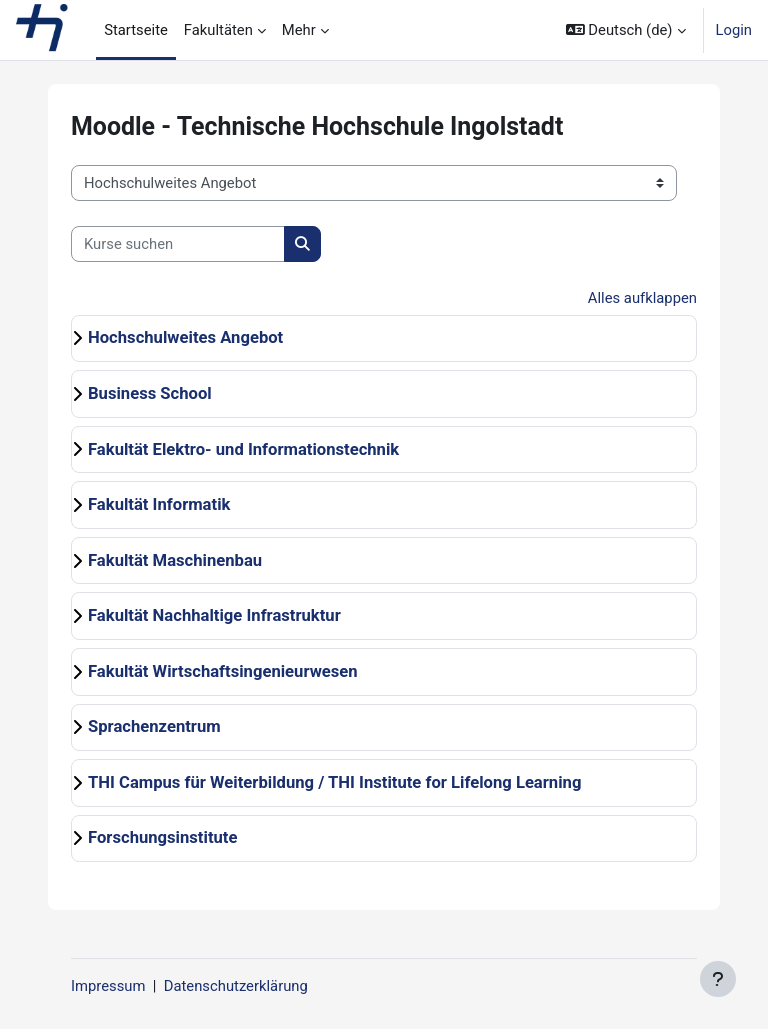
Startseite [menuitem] (136, 30)
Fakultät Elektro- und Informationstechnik (243, 449)
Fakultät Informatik (159, 504)
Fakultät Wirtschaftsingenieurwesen (223, 671)
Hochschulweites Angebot (185, 337)
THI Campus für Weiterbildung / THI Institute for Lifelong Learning (334, 782)
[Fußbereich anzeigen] (718, 979)
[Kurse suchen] (178, 244)
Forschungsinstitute (162, 837)
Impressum (108, 986)
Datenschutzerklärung (236, 986)
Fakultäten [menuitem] (218, 30)
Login (734, 30)
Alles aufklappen (642, 298)
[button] (626, 30)
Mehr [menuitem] (299, 30)
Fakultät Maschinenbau (175, 560)
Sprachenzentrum (154, 726)
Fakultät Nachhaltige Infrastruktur (214, 615)
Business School (150, 393)
